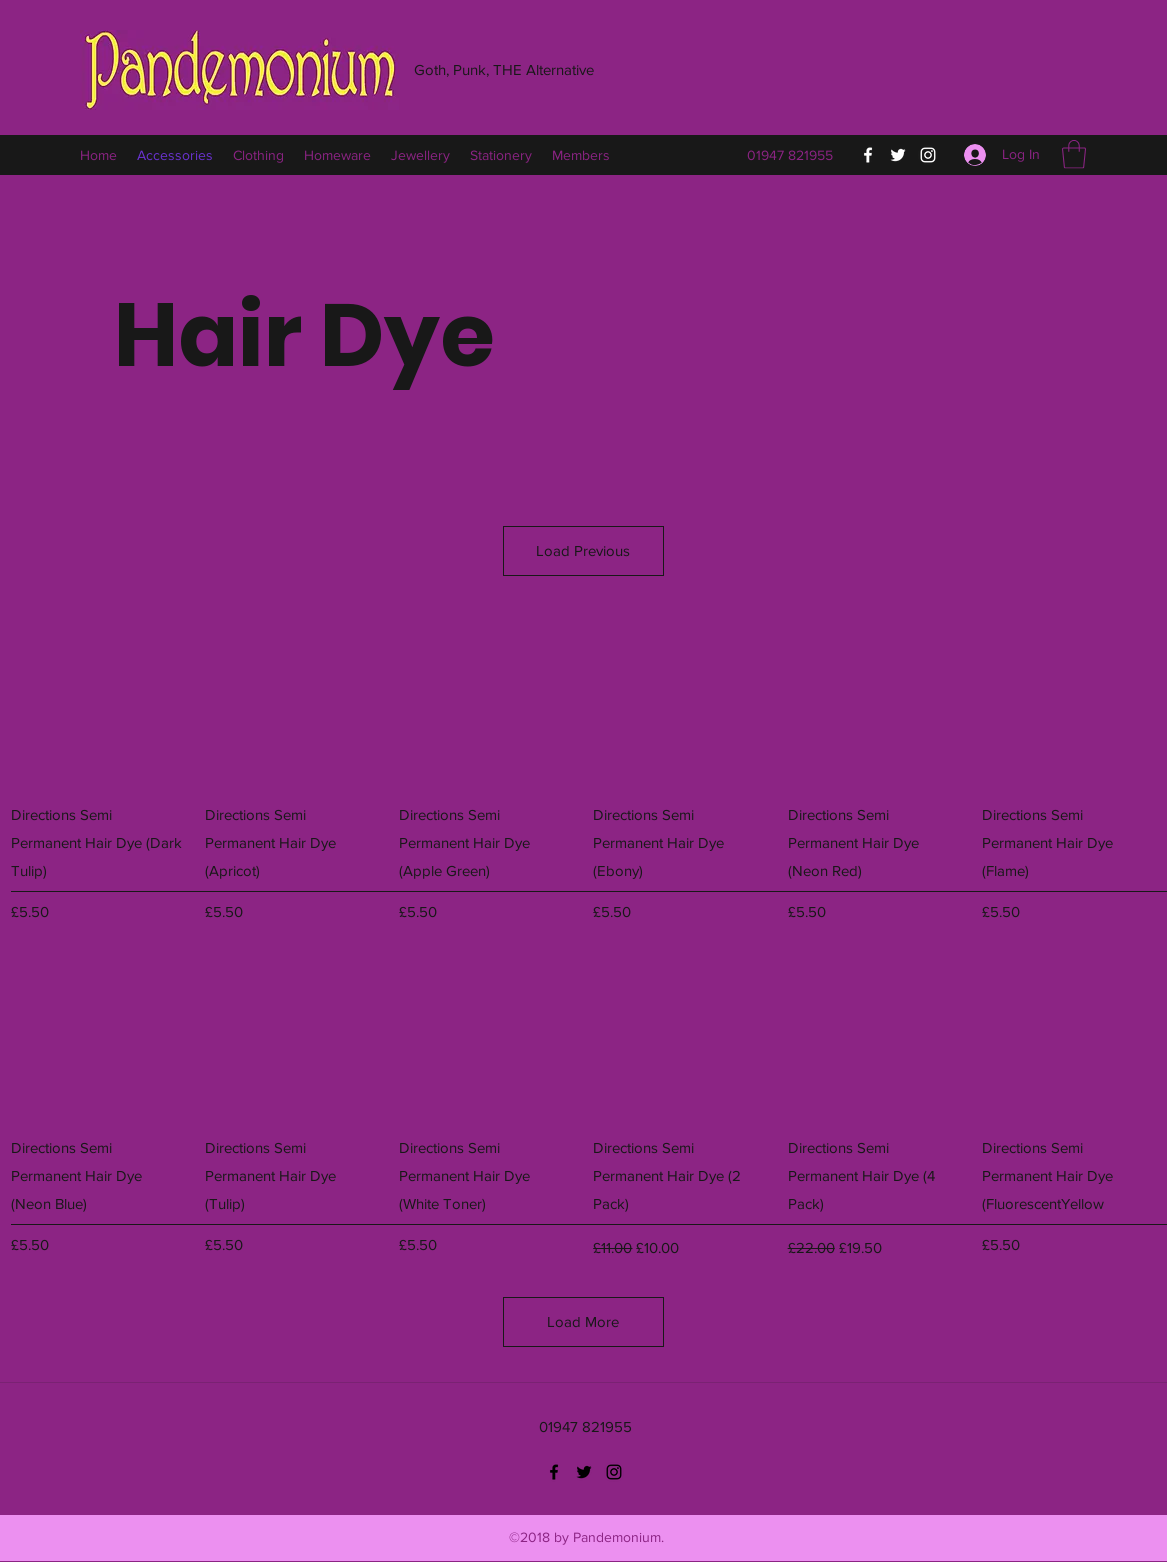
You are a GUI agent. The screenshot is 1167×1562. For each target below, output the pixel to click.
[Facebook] (868, 155)
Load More (583, 1321)
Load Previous (583, 550)
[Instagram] (928, 155)
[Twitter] (898, 155)
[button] (1074, 154)
